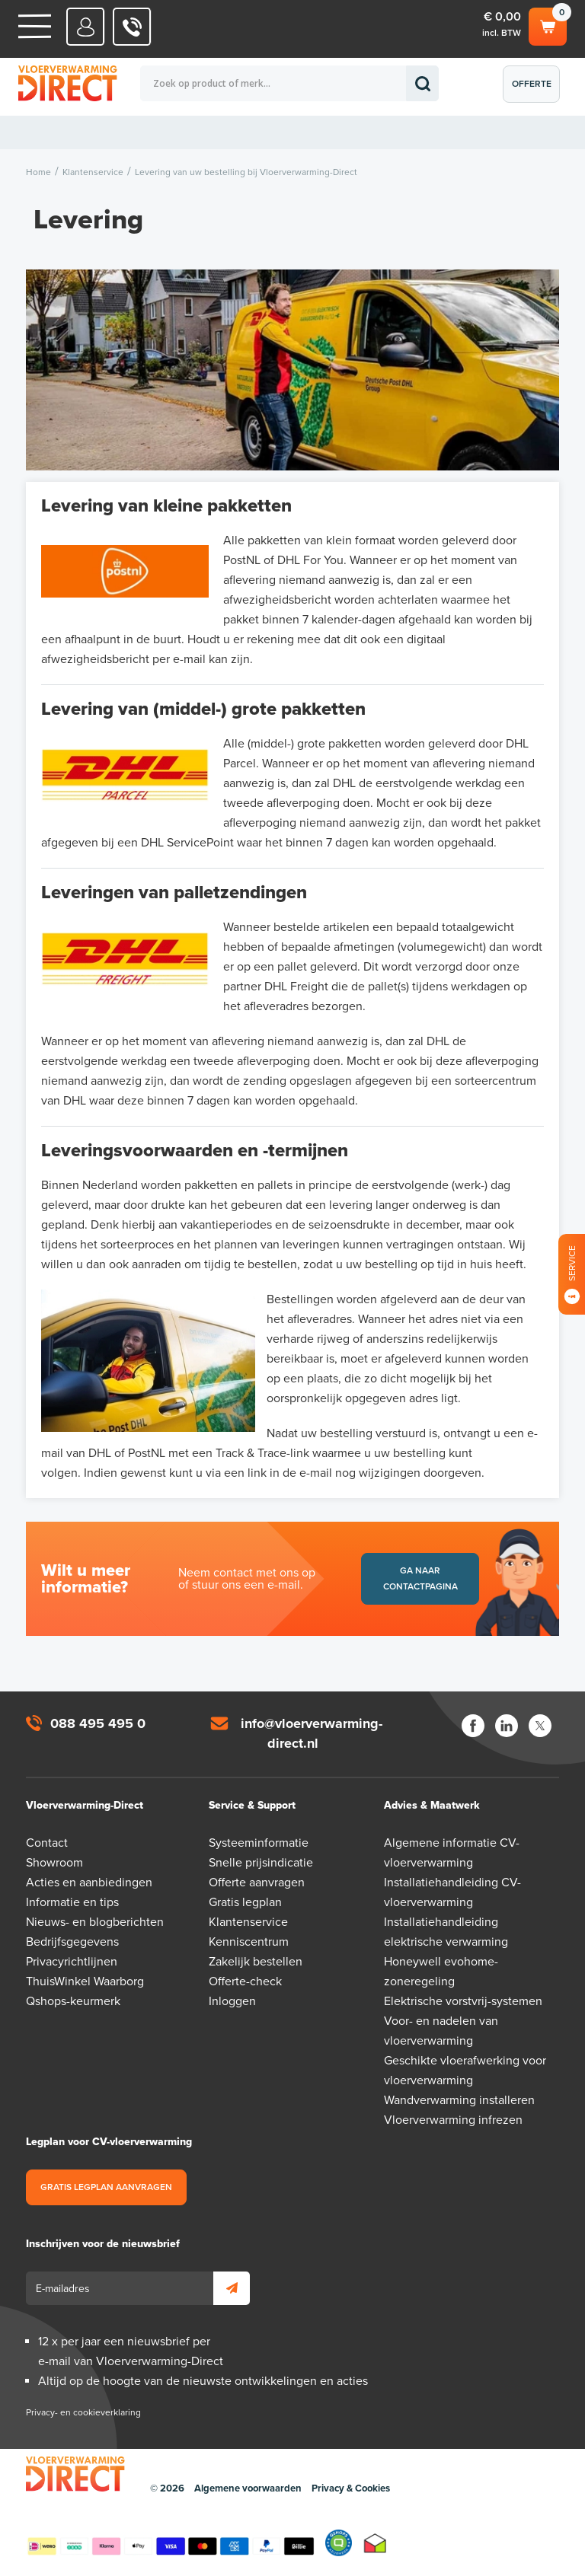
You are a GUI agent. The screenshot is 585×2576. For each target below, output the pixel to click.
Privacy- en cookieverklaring (83, 2412)
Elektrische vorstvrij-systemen (463, 2001)
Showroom (54, 1862)
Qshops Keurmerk (338, 2543)
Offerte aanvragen (535, 90)
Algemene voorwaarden (248, 2488)
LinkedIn (506, 1725)
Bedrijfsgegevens (72, 1942)
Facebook (473, 1725)
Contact (47, 1843)
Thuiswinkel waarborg (375, 2543)
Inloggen (232, 2001)
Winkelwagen (548, 24)
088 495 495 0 (97, 1723)
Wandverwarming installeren (459, 2100)
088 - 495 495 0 (132, 27)
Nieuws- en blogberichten (95, 1922)
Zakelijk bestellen (255, 1961)
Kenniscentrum (249, 1942)
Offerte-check (245, 1981)
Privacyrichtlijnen (71, 1961)
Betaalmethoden (170, 2543)
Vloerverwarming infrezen (453, 2120)
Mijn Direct (85, 27)
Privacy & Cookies (351, 2488)
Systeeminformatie (258, 1843)
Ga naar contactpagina (420, 1578)
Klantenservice (248, 1922)
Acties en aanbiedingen (89, 1882)
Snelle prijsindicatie (261, 1862)
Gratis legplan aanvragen (106, 2187)
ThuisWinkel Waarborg (85, 1981)
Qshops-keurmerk (73, 2001)
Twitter (540, 1725)
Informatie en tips (72, 1902)
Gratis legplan (245, 1902)
